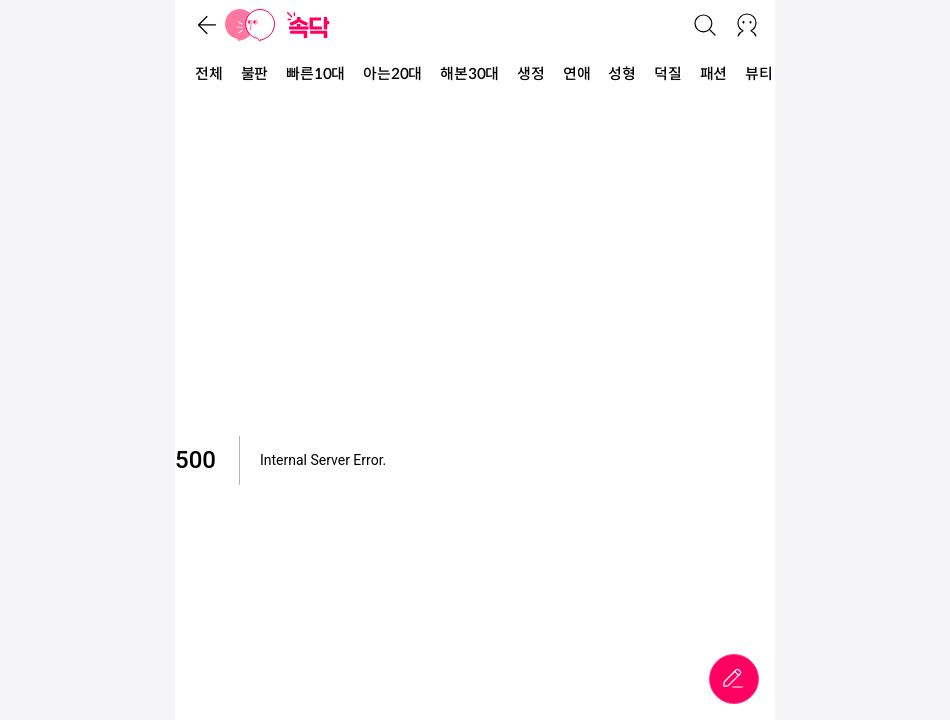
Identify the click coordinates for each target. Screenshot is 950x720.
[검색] (705, 25)
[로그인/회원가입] (747, 25)
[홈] (250, 25)
